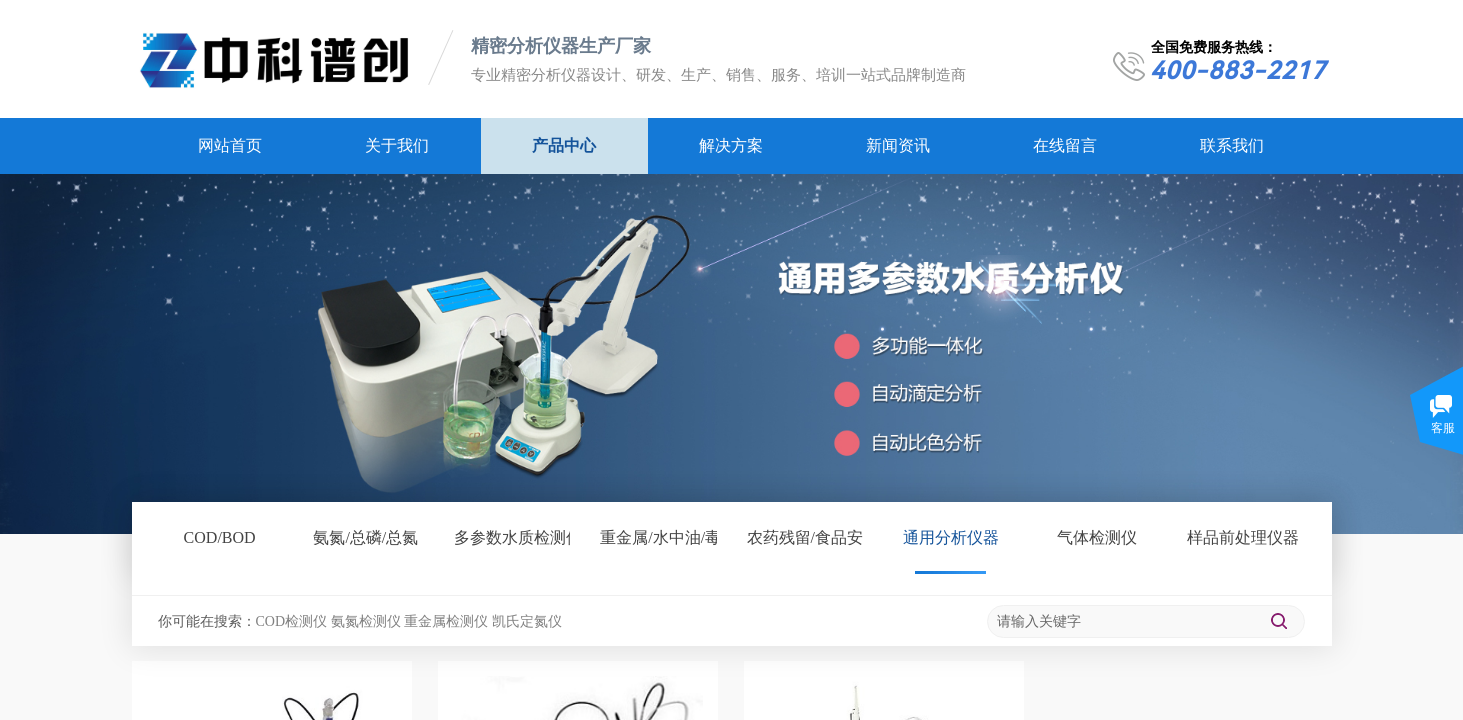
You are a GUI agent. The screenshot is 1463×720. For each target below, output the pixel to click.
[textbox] (1122, 622)
